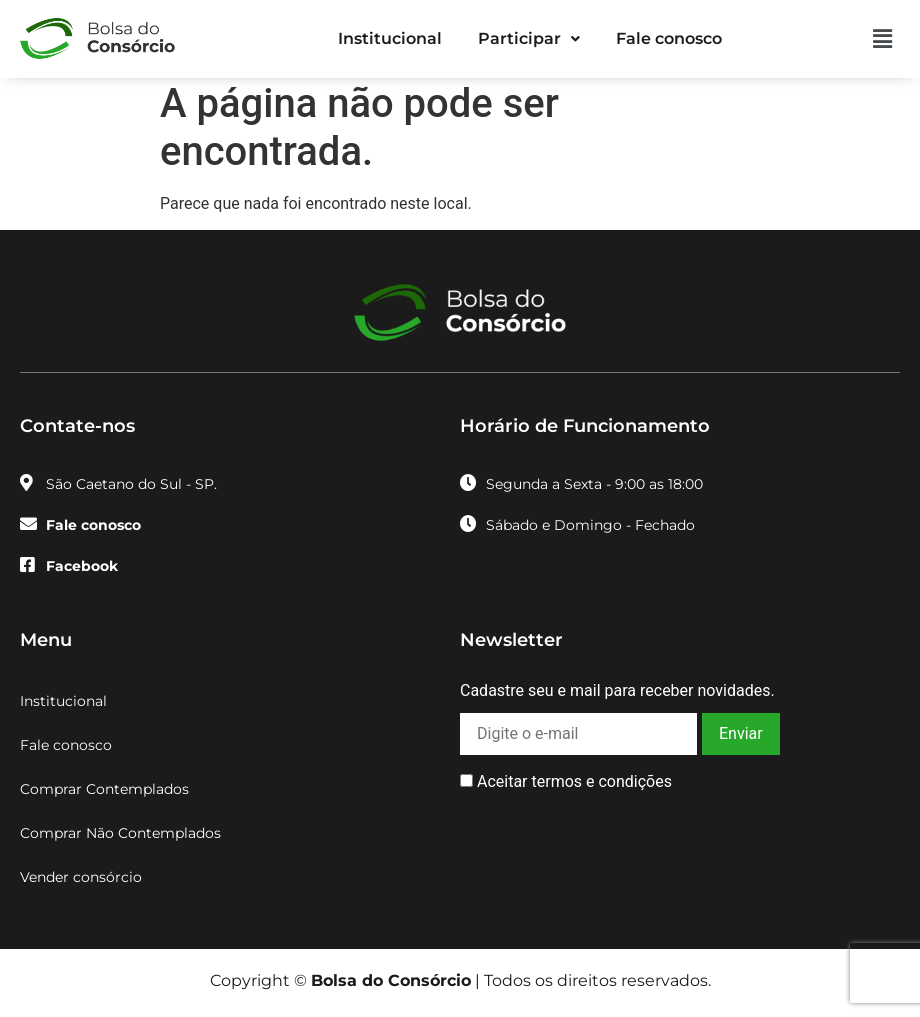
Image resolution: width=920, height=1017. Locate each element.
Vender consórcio (81, 877)
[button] (529, 39)
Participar (529, 38)
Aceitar (566, 782)
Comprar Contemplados (104, 789)
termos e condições (601, 781)
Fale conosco (669, 38)
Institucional (390, 38)
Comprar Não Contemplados (120, 833)
